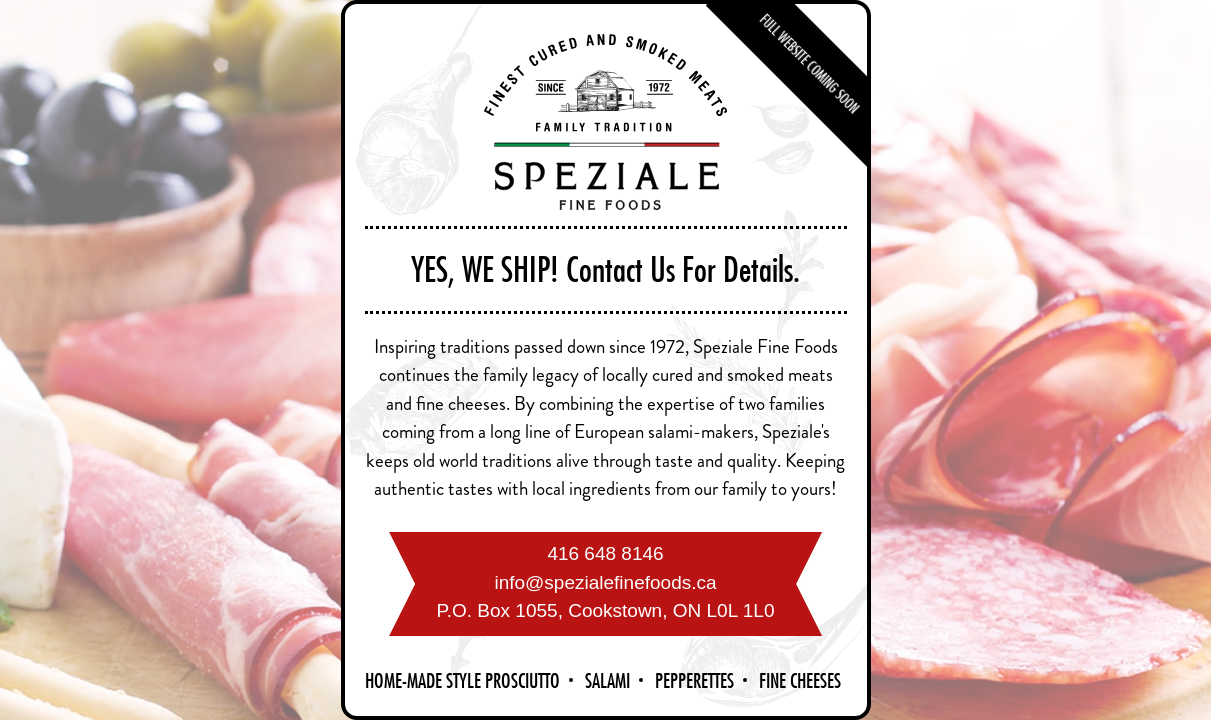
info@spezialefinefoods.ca (605, 582)
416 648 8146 (605, 553)
